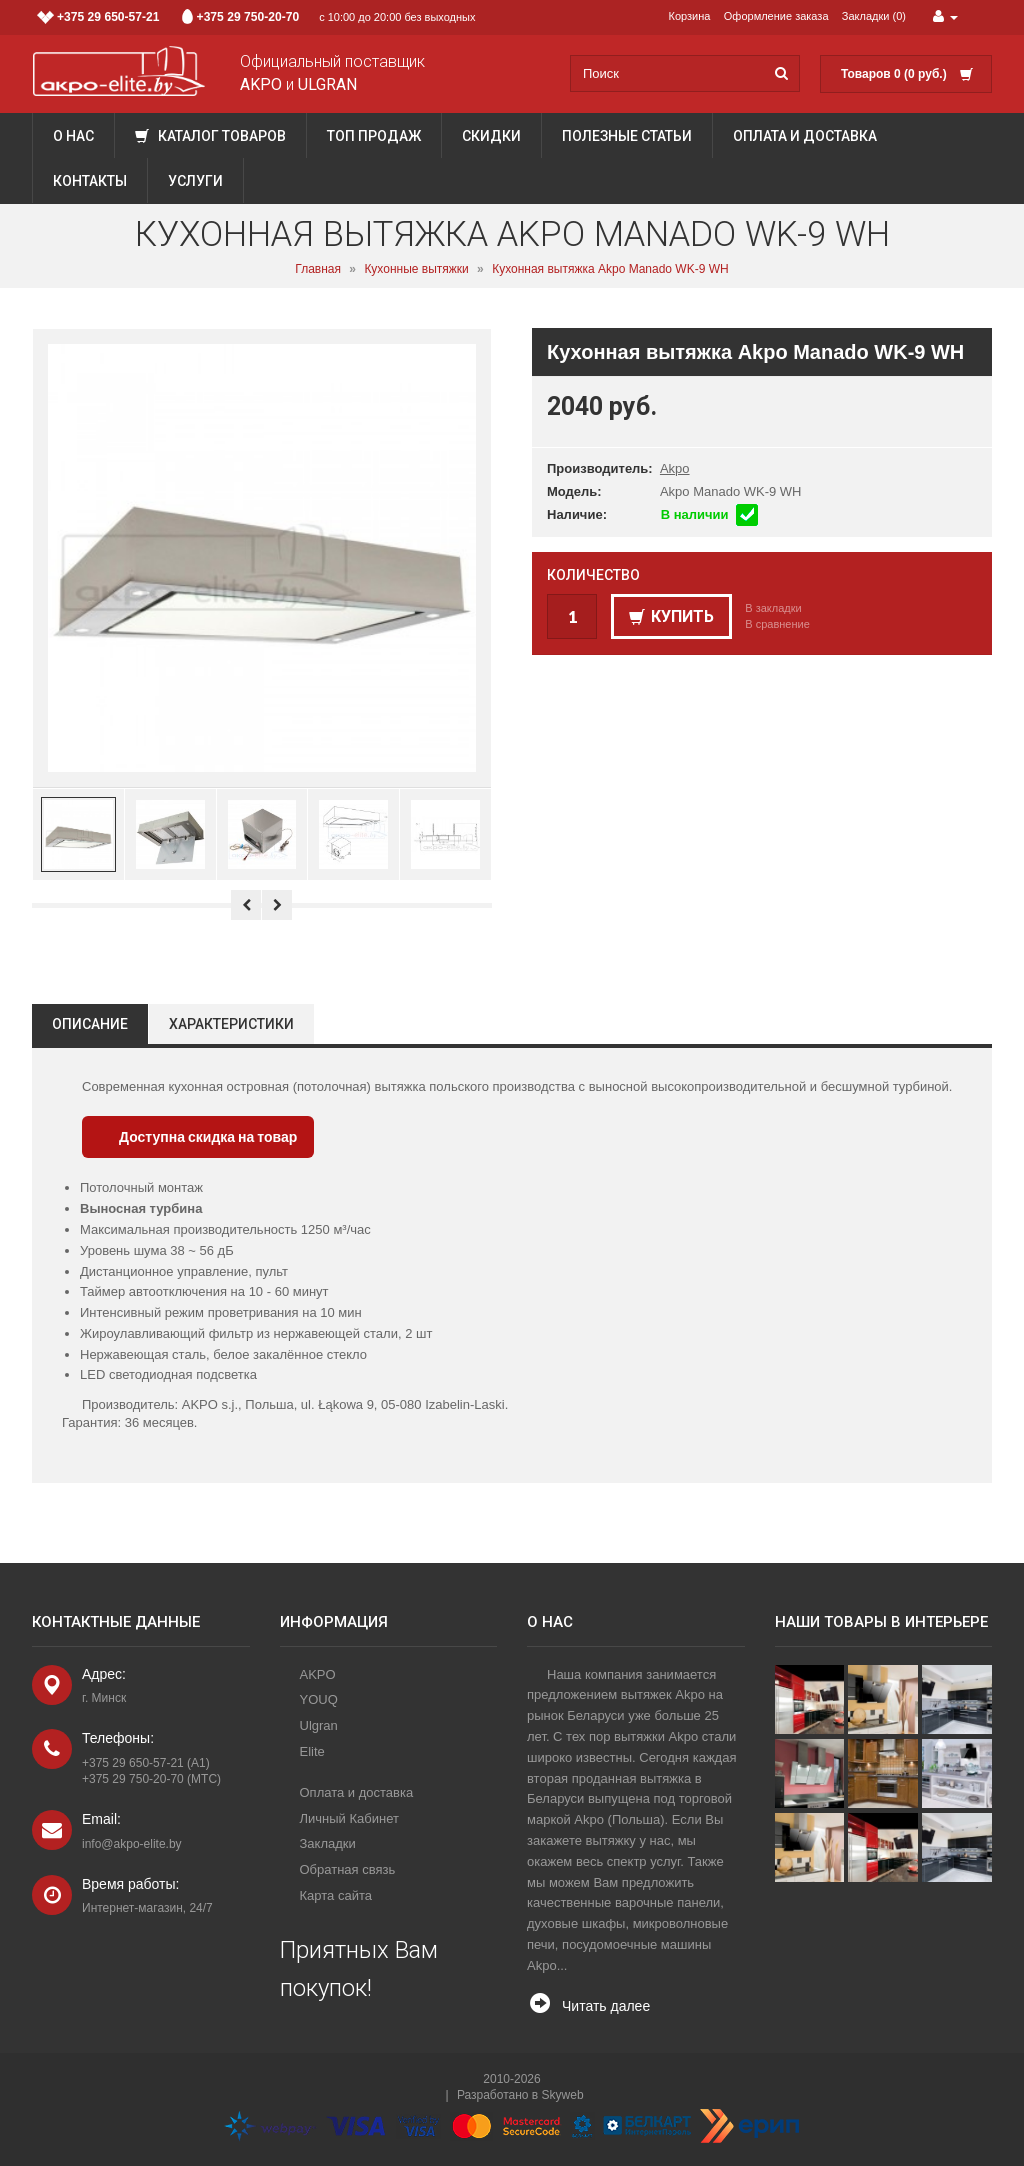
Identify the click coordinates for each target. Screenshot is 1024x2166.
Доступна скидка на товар (208, 1136)
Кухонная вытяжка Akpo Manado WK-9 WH (610, 269)
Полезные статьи (627, 136)
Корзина (690, 16)
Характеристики (231, 1024)
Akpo (675, 468)
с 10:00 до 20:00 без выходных (256, 17)
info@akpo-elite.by (132, 1844)
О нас (73, 136)
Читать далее (606, 2006)
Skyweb (563, 2095)
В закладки (773, 608)
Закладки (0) (874, 16)
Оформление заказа (776, 16)
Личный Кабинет (349, 1818)
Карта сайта (336, 1895)
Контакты (90, 181)
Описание (90, 1024)
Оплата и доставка (805, 136)
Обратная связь (348, 1869)
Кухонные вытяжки (416, 269)
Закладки (328, 1843)
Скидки (491, 136)
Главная (318, 269)
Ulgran (319, 1725)
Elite (312, 1751)
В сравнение (777, 624)
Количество (593, 575)
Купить (671, 616)
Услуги (195, 181)
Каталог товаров (210, 136)
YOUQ (319, 1699)
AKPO (318, 1674)
